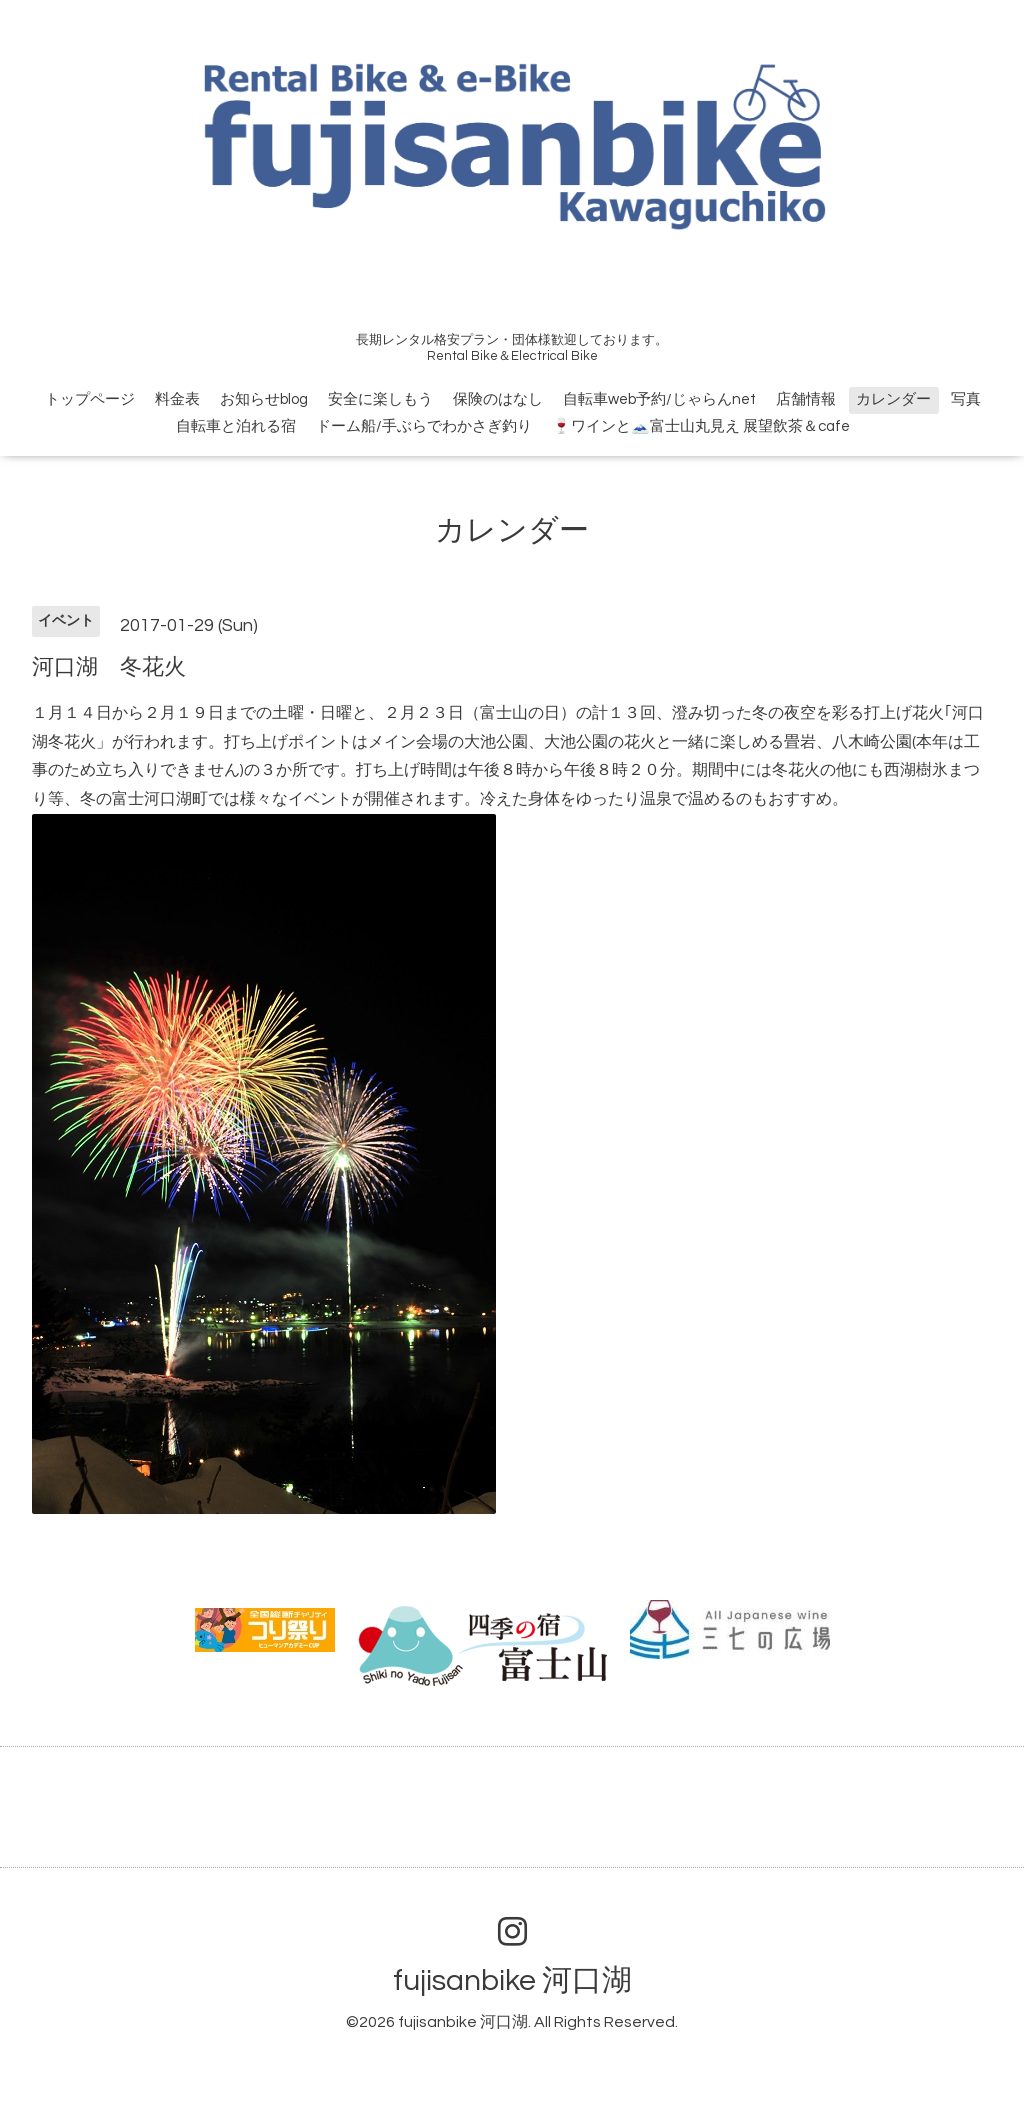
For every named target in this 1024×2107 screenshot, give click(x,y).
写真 (966, 399)
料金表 (177, 399)
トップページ (90, 399)
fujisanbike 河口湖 (512, 1980)
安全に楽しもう (380, 399)
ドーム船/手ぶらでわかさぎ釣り (424, 426)
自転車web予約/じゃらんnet (659, 399)
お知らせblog (264, 399)
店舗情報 (806, 399)
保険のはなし (498, 399)
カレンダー (893, 399)
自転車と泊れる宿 (236, 426)
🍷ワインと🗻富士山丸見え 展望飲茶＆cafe (701, 426)
